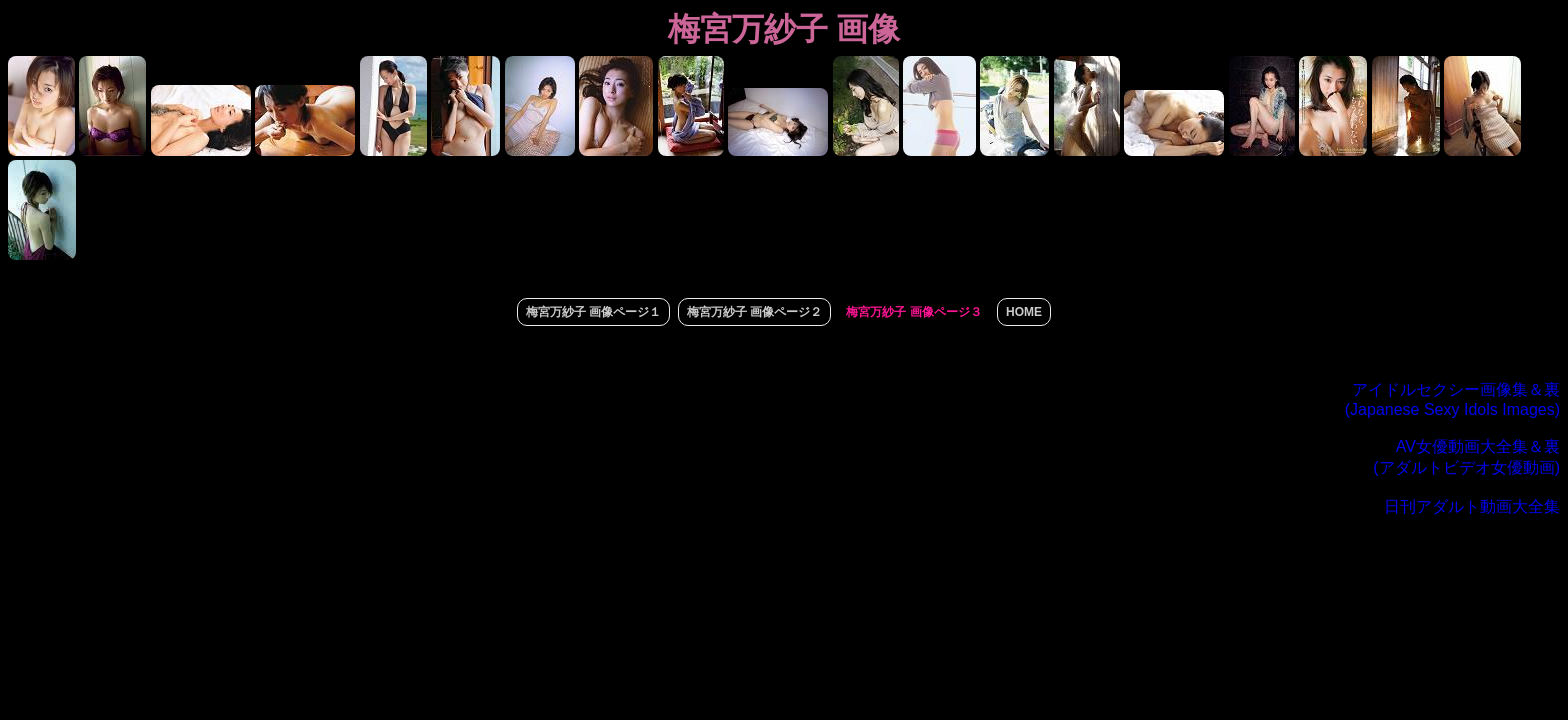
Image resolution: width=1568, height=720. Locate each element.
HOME (1024, 312)
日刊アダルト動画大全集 (1472, 506)
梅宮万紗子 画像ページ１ (593, 312)
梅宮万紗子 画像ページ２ (754, 312)
